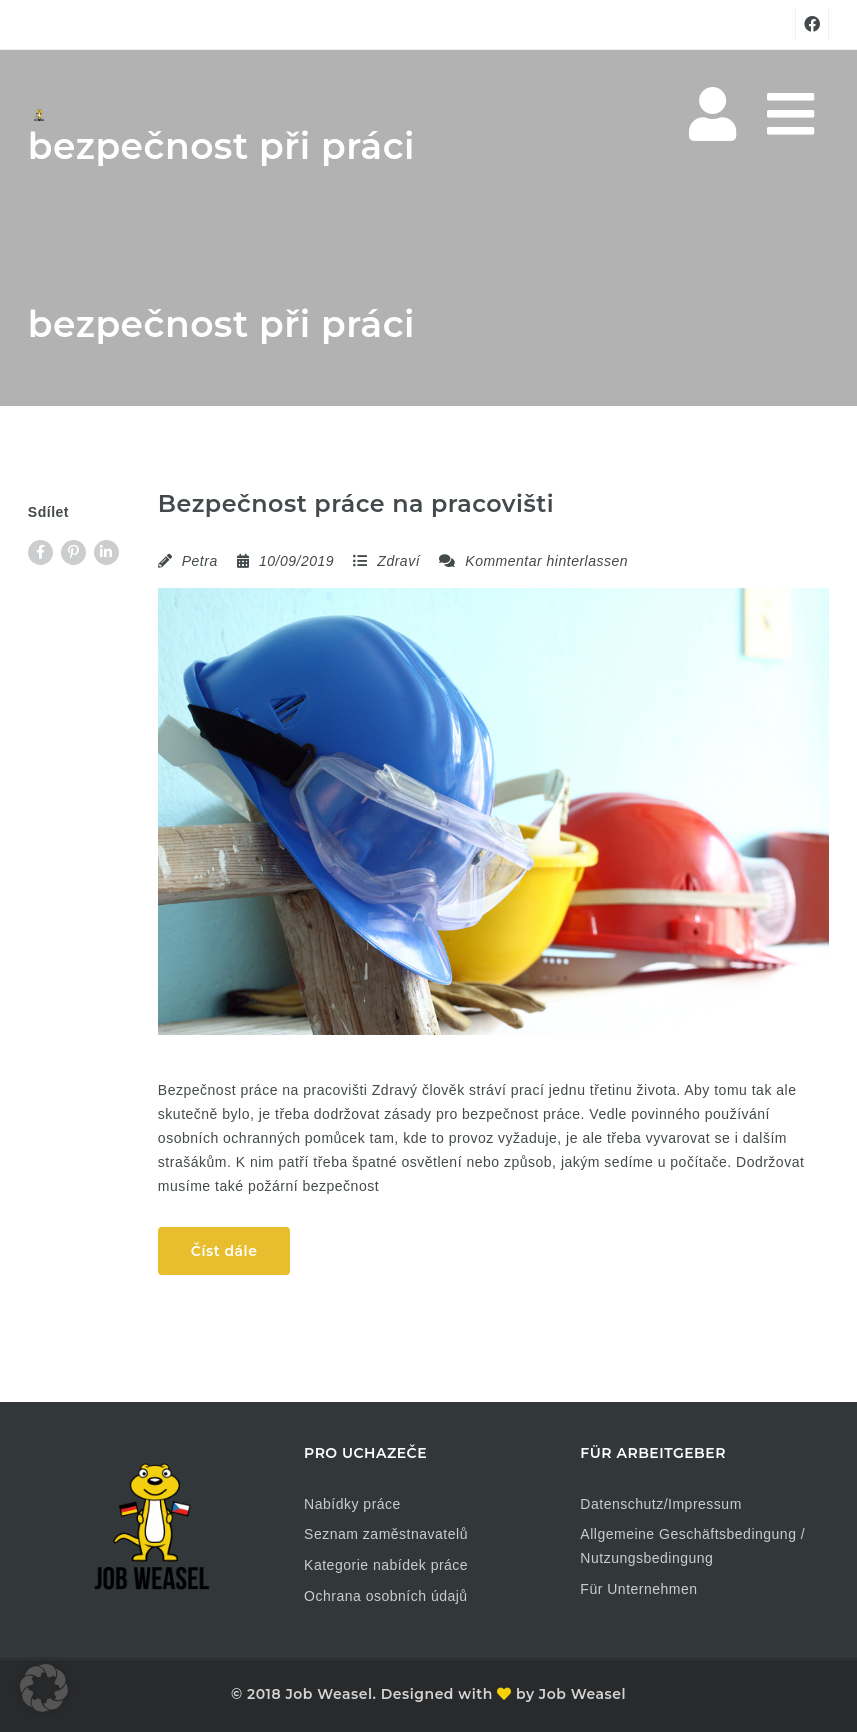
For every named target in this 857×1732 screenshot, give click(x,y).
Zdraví (398, 561)
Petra (200, 561)
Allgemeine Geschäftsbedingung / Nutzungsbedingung (692, 1546)
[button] (44, 1688)
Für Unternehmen (638, 1589)
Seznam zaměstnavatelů (386, 1534)
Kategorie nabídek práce (386, 1565)
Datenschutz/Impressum (660, 1504)
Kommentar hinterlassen (533, 561)
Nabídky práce (352, 1504)
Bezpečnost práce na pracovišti (356, 503)
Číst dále (224, 1251)
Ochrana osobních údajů (386, 1596)
